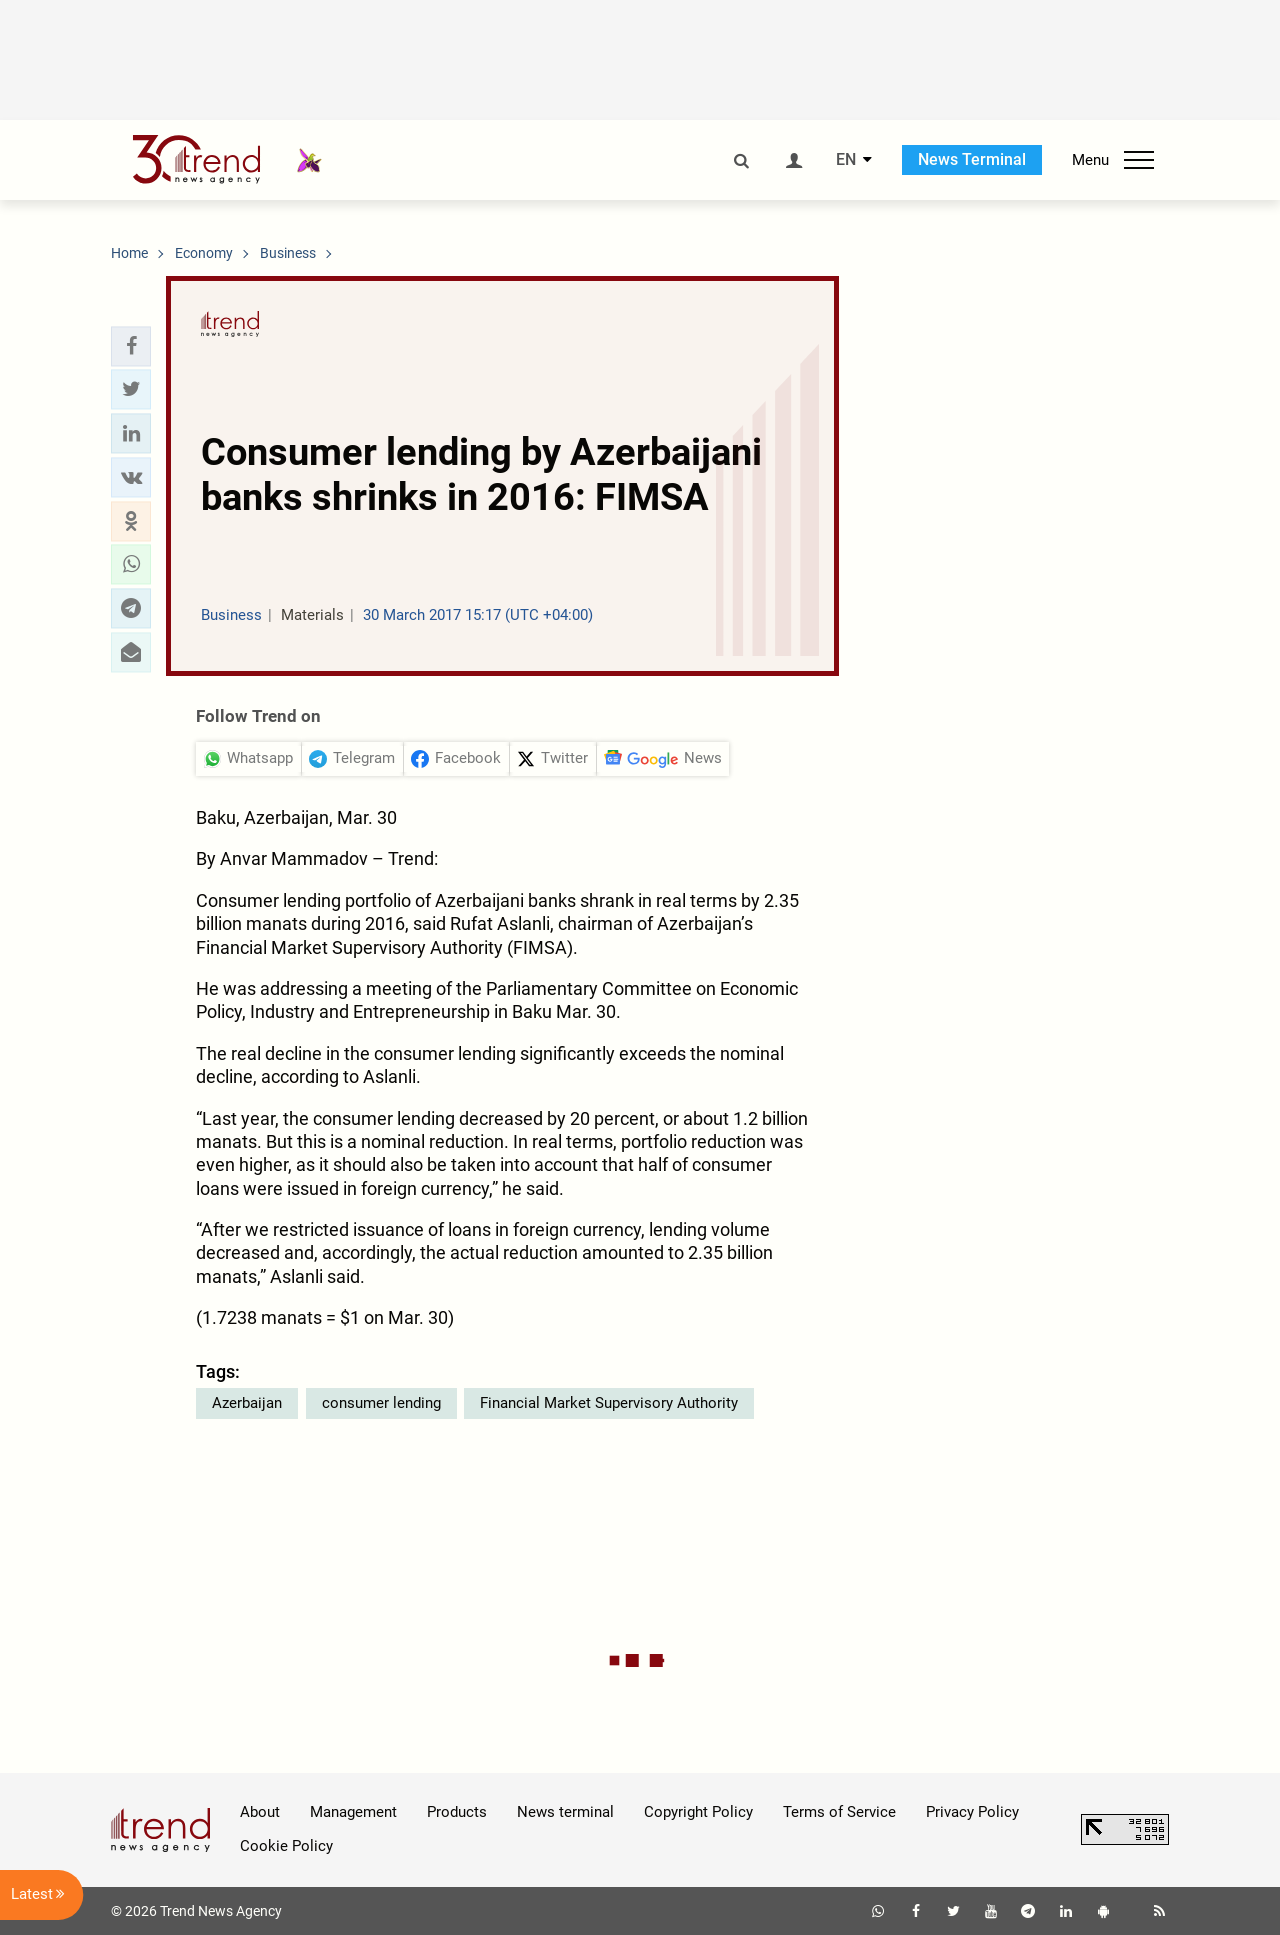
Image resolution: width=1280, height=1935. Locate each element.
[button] (131, 346)
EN (846, 160)
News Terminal (972, 159)
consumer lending (381, 1403)
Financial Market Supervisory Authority (609, 1403)
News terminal (565, 1812)
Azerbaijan (247, 1403)
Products (457, 1812)
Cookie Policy (286, 1846)
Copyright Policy (698, 1812)
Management (353, 1812)
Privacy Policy (972, 1812)
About (260, 1812)
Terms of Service (839, 1812)
